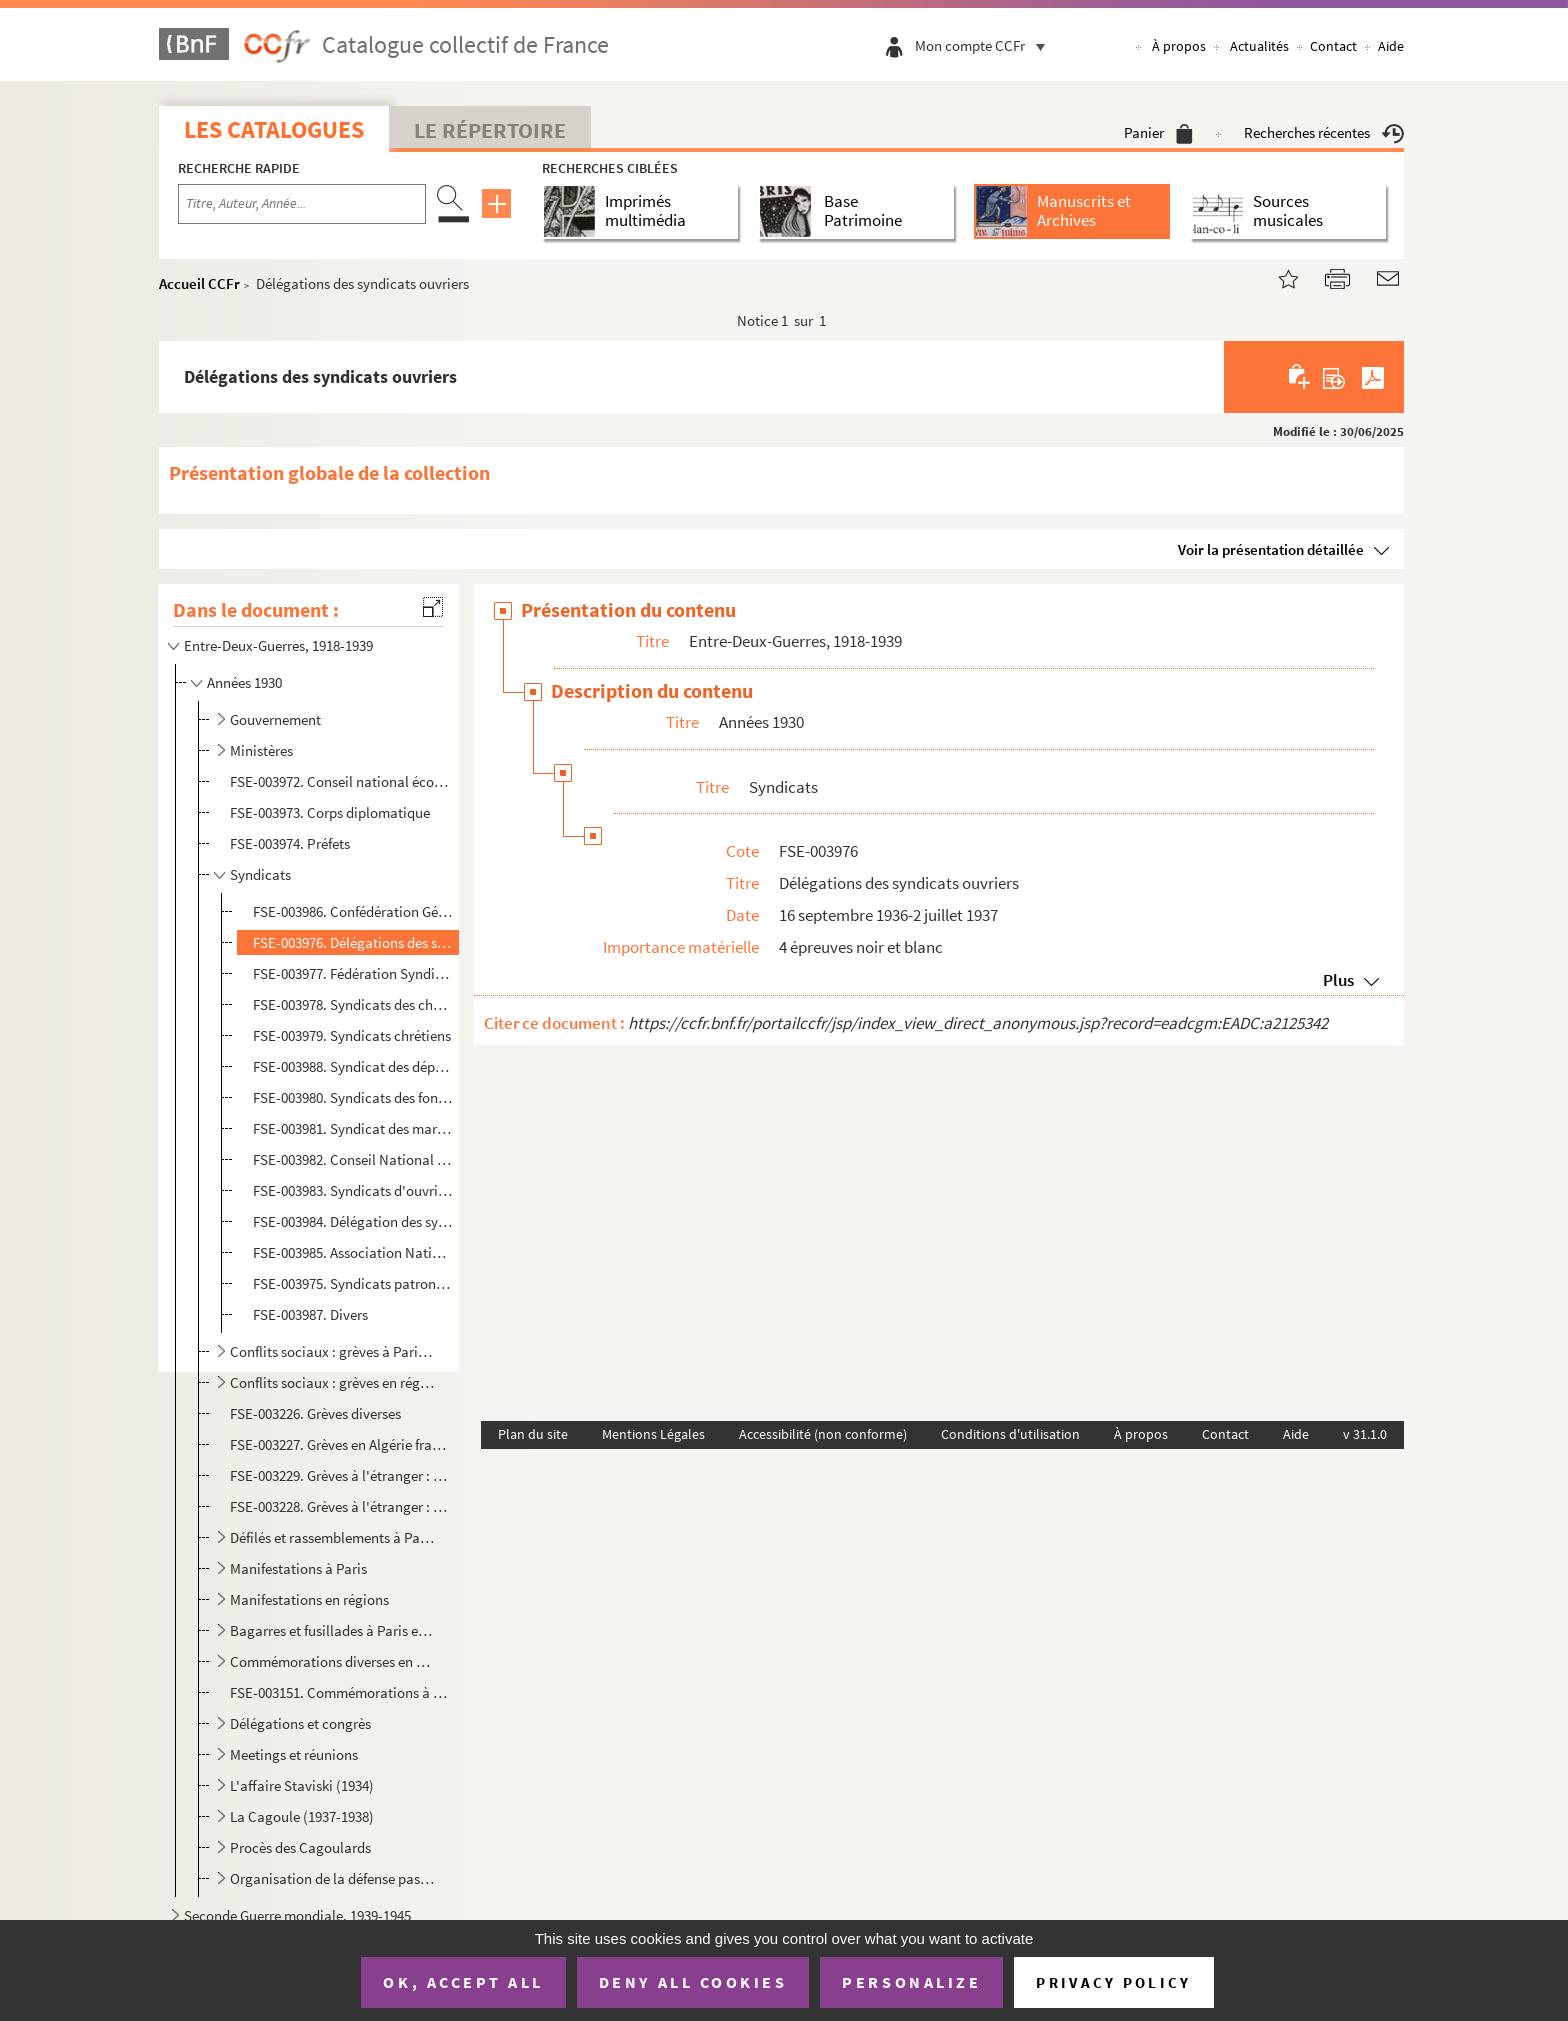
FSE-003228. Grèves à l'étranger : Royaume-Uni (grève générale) (340, 1506)
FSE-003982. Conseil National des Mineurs (353, 1159)
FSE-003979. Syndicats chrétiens (352, 1035)
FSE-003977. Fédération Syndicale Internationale (353, 973)
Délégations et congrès (300, 1723)
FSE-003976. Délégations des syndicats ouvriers (353, 942)
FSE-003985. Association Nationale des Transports (353, 1252)
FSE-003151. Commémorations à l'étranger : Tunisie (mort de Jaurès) (340, 1692)
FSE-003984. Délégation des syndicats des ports (353, 1221)
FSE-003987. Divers (310, 1314)
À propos (1179, 46)
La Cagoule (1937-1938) (302, 1816)
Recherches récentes (1324, 132)
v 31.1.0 (1365, 1434)
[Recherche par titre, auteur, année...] (302, 204)
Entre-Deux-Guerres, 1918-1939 (278, 645)
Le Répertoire (490, 130)
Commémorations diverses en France (332, 1661)
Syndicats (260, 874)
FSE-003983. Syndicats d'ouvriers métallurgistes (353, 1190)
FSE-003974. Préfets (290, 843)
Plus (1338, 980)
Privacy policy (1113, 1982)
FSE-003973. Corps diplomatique (330, 812)
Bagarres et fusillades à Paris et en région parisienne (332, 1630)
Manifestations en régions (309, 1599)
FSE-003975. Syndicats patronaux (353, 1283)
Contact (1333, 46)
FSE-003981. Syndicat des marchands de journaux (353, 1128)
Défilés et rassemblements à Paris (332, 1537)
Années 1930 (244, 682)
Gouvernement (275, 719)
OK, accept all (463, 1982)
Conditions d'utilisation (1010, 1434)
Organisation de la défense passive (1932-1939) (332, 1878)
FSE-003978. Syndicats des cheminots (353, 1004)
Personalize (911, 1982)
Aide (1391, 46)
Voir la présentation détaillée (1271, 549)
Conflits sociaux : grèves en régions (332, 1382)
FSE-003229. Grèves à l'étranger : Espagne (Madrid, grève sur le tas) (340, 1475)
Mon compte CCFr (985, 45)
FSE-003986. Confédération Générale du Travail (353, 911)
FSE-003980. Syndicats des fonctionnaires (353, 1097)
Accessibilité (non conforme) (823, 1434)
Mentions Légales (653, 1434)
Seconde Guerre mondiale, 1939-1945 (297, 1915)
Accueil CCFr (199, 283)
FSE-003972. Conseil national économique (340, 781)
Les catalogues (274, 129)
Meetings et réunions (294, 1754)
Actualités (1259, 46)
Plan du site (533, 1434)
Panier (1158, 132)
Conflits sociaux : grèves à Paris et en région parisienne (332, 1351)
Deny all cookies (693, 1982)
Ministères (261, 750)
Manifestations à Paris (298, 1568)
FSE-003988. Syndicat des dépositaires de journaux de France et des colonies (353, 1066)
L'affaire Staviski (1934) (302, 1785)
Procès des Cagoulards (300, 1847)
